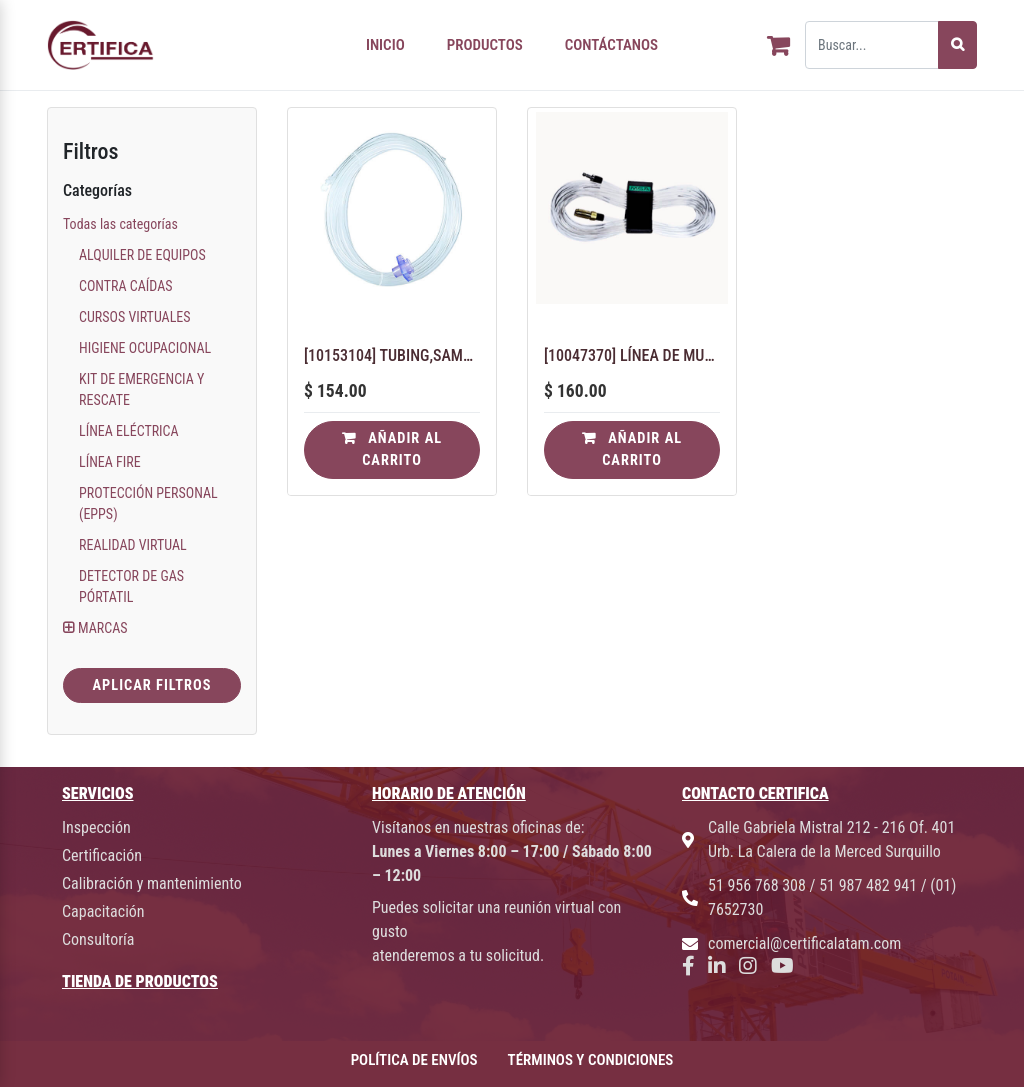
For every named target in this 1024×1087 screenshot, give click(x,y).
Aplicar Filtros (151, 685)
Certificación (102, 855)
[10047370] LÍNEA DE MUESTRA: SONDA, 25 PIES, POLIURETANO (632, 355)
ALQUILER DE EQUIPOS (142, 255)
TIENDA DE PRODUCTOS (140, 981)
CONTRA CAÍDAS (126, 286)
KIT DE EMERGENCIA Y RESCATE (141, 389)
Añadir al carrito (392, 449)
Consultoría (98, 939)
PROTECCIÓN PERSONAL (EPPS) (148, 503)
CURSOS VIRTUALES (135, 317)
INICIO (385, 45)
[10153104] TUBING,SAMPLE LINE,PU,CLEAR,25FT (392, 355)
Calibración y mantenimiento (152, 883)
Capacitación (103, 911)
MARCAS (102, 628)
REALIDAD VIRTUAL (133, 545)
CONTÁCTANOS (611, 45)
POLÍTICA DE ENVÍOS (414, 1060)
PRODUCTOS (485, 45)
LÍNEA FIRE (110, 462)
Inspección (96, 827)
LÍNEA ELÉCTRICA (129, 431)
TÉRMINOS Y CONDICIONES (591, 1060)
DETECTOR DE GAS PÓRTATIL (131, 586)
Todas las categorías (120, 224)
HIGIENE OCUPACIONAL (145, 348)
